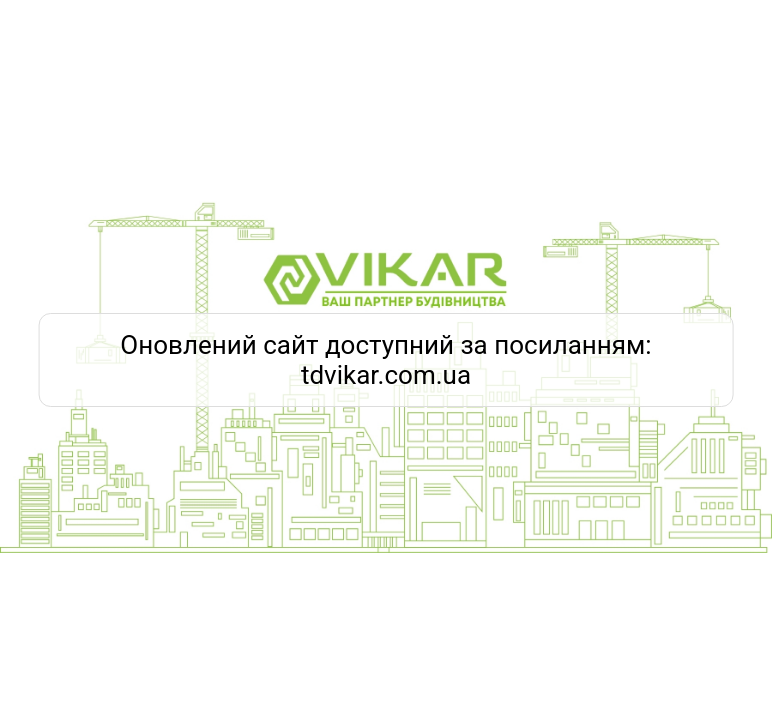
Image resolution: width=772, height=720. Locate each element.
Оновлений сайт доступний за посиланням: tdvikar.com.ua (385, 360)
